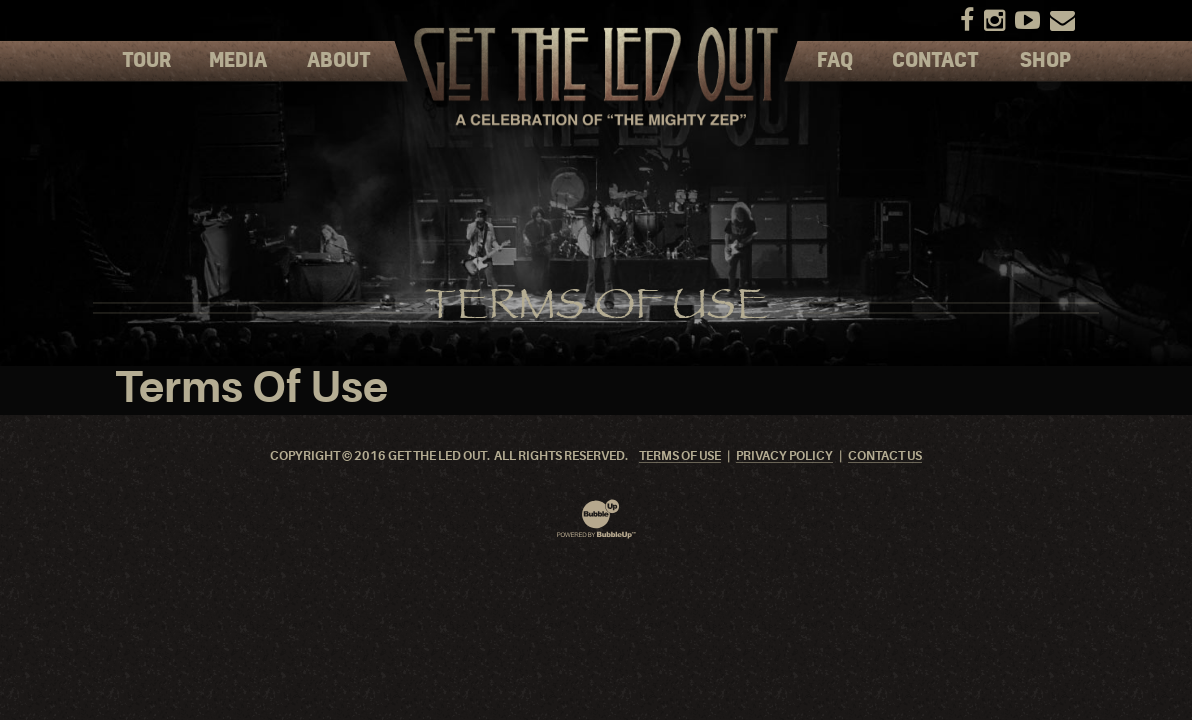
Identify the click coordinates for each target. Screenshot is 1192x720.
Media (238, 61)
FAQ (835, 61)
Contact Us (885, 456)
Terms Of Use (680, 456)
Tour (146, 61)
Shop (1045, 61)
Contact (935, 61)
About (339, 61)
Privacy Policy (784, 456)
